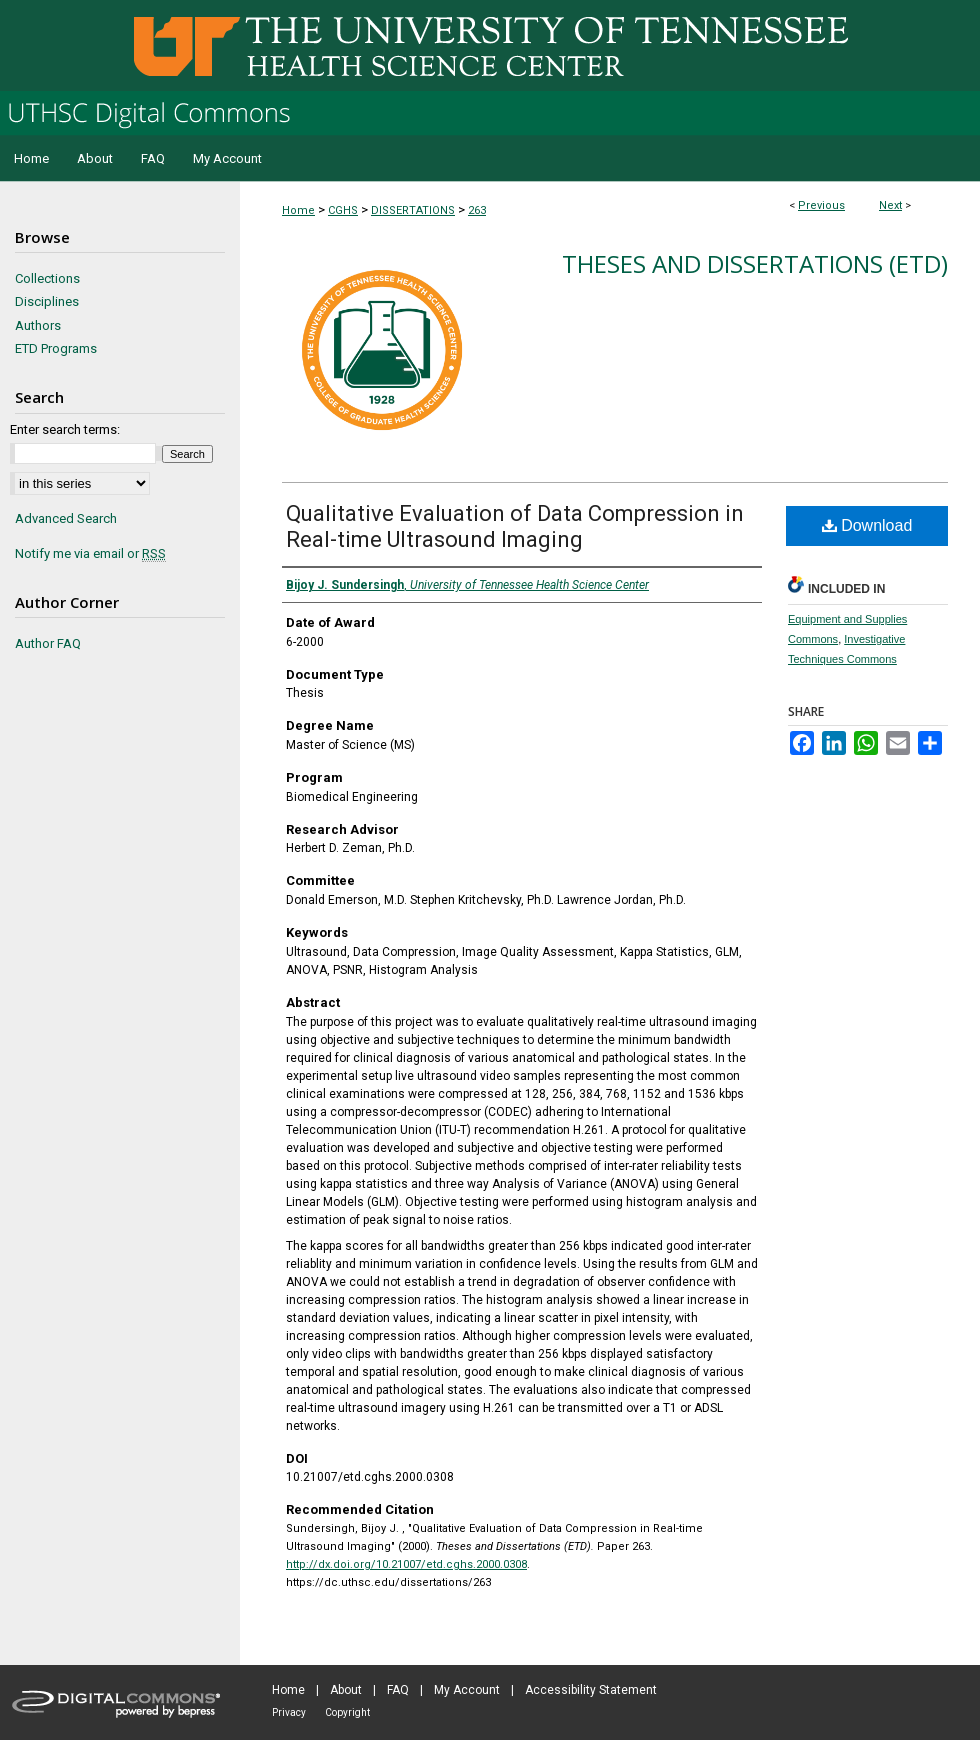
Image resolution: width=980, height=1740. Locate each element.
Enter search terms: (65, 429)
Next (890, 205)
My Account (467, 1690)
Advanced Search (66, 518)
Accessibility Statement (591, 1690)
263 (477, 210)
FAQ (398, 1690)
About (346, 1690)
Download (867, 525)
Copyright (347, 1712)
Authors (38, 325)
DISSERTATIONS (413, 210)
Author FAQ (48, 643)
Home (298, 210)
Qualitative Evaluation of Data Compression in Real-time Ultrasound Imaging (515, 526)
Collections (47, 278)
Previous (821, 205)
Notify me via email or (90, 554)
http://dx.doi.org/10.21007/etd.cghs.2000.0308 (406, 1564)
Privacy (289, 1712)
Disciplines (47, 301)
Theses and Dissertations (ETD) (755, 263)
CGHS (343, 210)
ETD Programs (56, 348)
